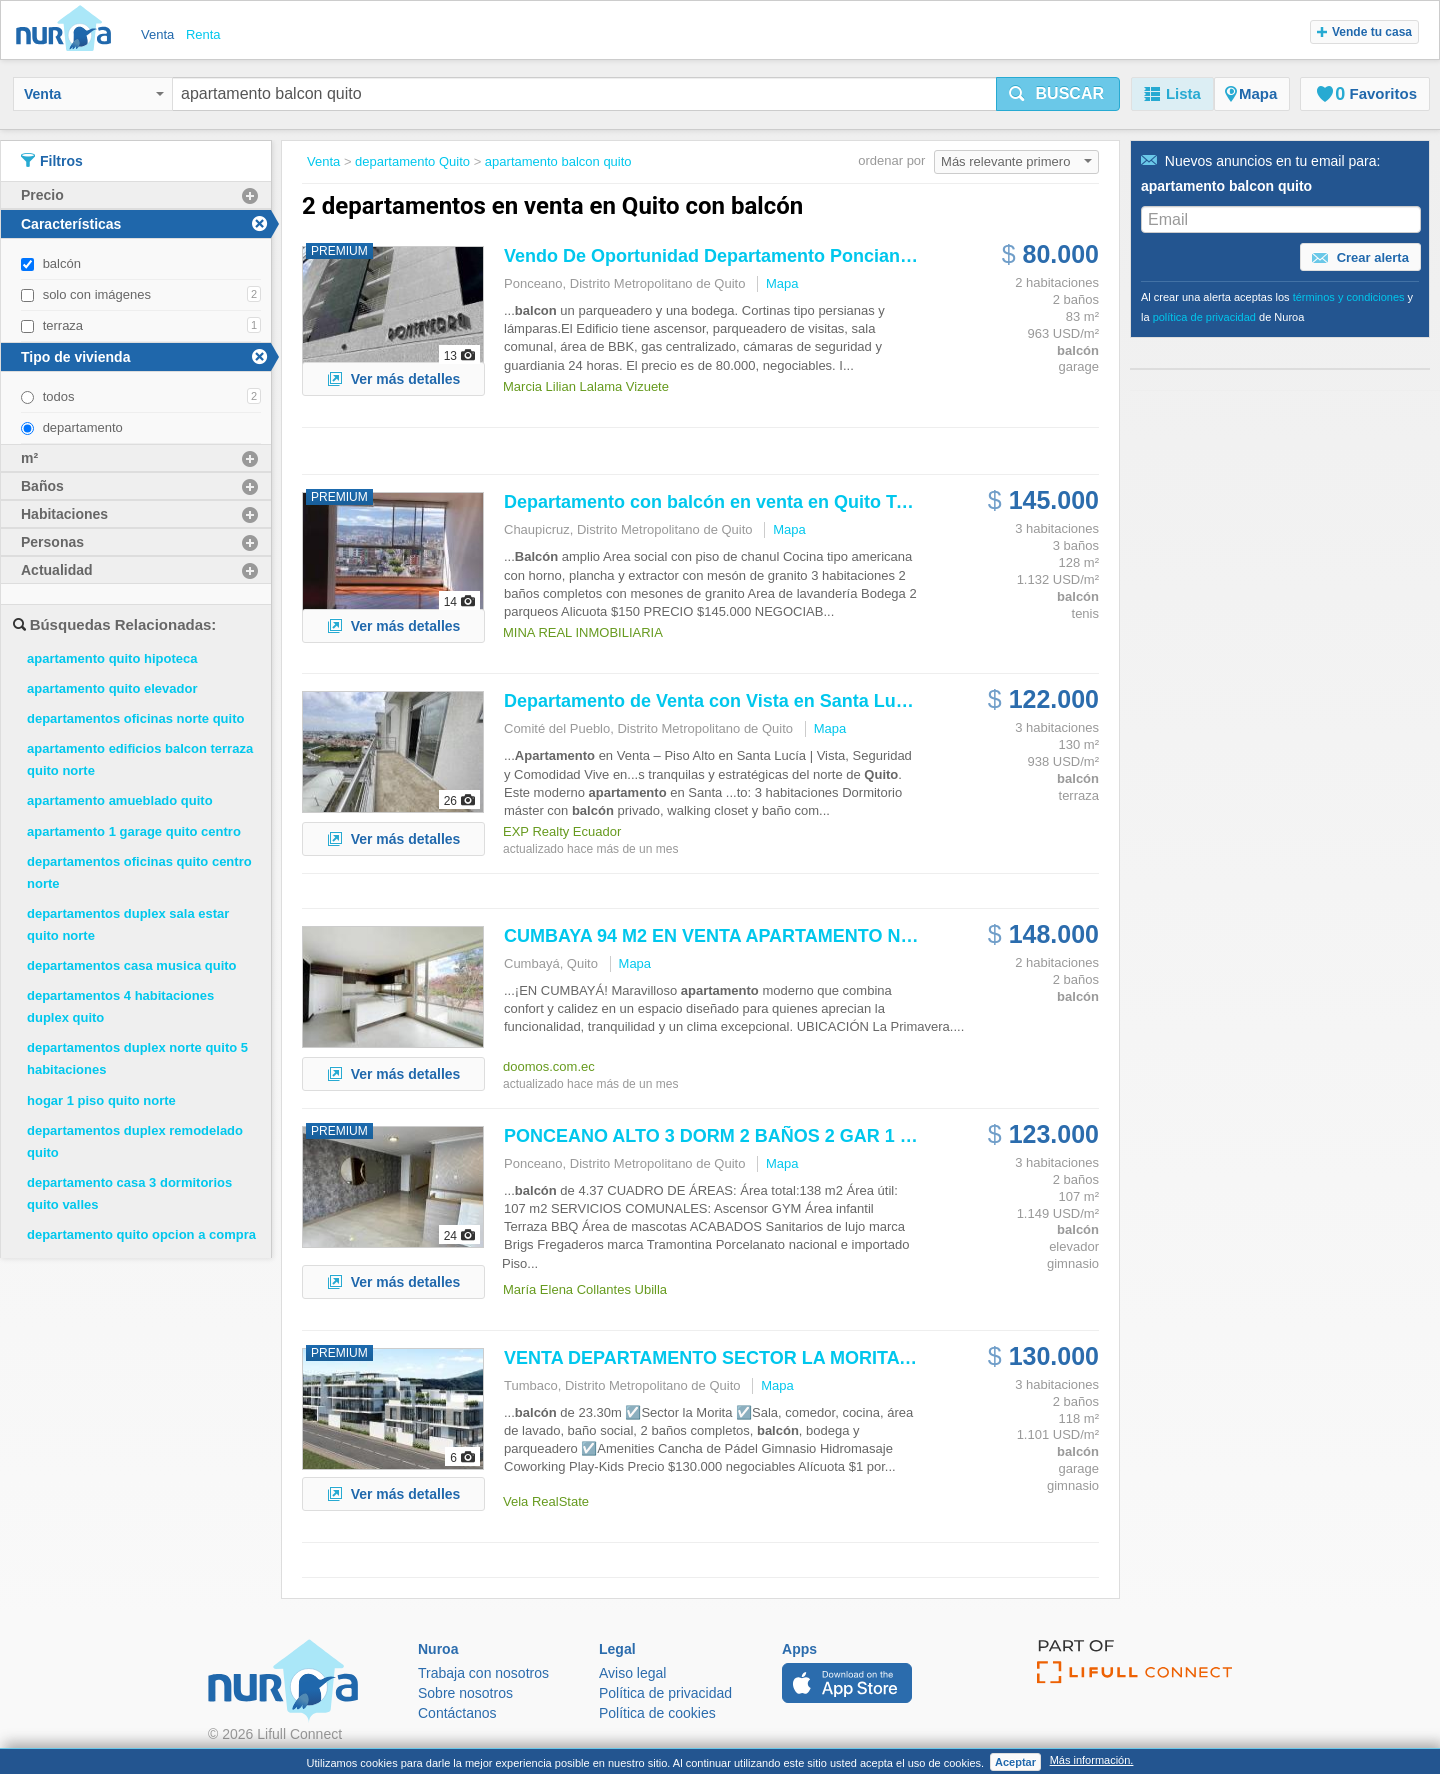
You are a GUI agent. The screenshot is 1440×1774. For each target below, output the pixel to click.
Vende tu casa (1364, 32)
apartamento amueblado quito (120, 800)
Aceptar (1015, 1762)
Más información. (1092, 1760)
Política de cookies (657, 1713)
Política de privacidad (665, 1693)
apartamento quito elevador (112, 688)
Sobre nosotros (465, 1693)
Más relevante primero (1016, 161)
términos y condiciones (1349, 297)
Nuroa (68, 30)
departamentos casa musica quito (132, 965)
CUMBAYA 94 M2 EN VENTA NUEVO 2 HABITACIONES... (813, 936)
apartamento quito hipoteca (112, 658)
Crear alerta (1360, 258)
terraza (63, 325)
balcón (62, 263)
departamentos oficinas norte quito (135, 718)
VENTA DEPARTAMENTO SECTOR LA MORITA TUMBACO (750, 1358)
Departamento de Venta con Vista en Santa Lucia (712, 701)
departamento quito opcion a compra (141, 1234)
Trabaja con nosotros (483, 1673)
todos (59, 396)
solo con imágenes (97, 294)
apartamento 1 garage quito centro (134, 831)
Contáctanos (457, 1713)
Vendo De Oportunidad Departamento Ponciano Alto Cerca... (762, 256)
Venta (94, 94)
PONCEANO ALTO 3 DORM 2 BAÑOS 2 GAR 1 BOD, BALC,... (762, 1136)
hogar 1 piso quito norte (101, 1100)
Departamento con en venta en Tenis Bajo (740, 502)
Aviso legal (632, 1673)
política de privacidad (1204, 317)
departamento (83, 427)
